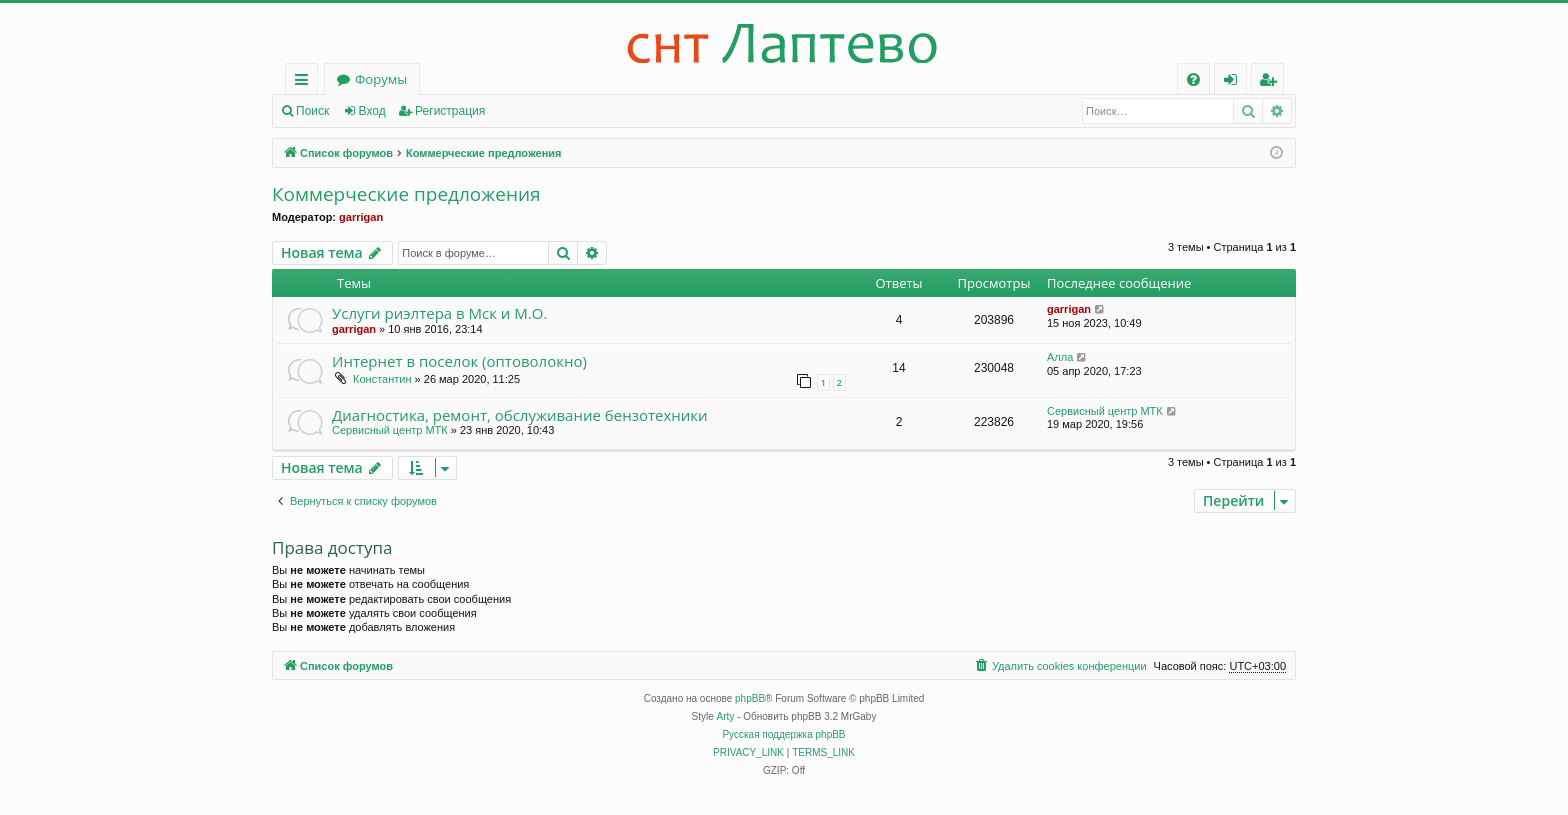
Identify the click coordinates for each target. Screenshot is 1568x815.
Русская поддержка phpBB (783, 734)
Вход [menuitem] (1234, 82)
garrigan (361, 217)
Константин (382, 379)
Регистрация (450, 111)
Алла (1060, 357)
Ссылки (305, 82)
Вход (372, 111)
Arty (726, 716)
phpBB (750, 698)
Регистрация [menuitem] (1272, 82)
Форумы (381, 79)
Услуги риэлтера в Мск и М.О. (439, 313)
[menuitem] (1193, 79)
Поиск (312, 111)
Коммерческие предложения (406, 194)
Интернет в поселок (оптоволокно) (459, 361)
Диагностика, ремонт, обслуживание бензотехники (520, 415)
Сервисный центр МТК (390, 430)
